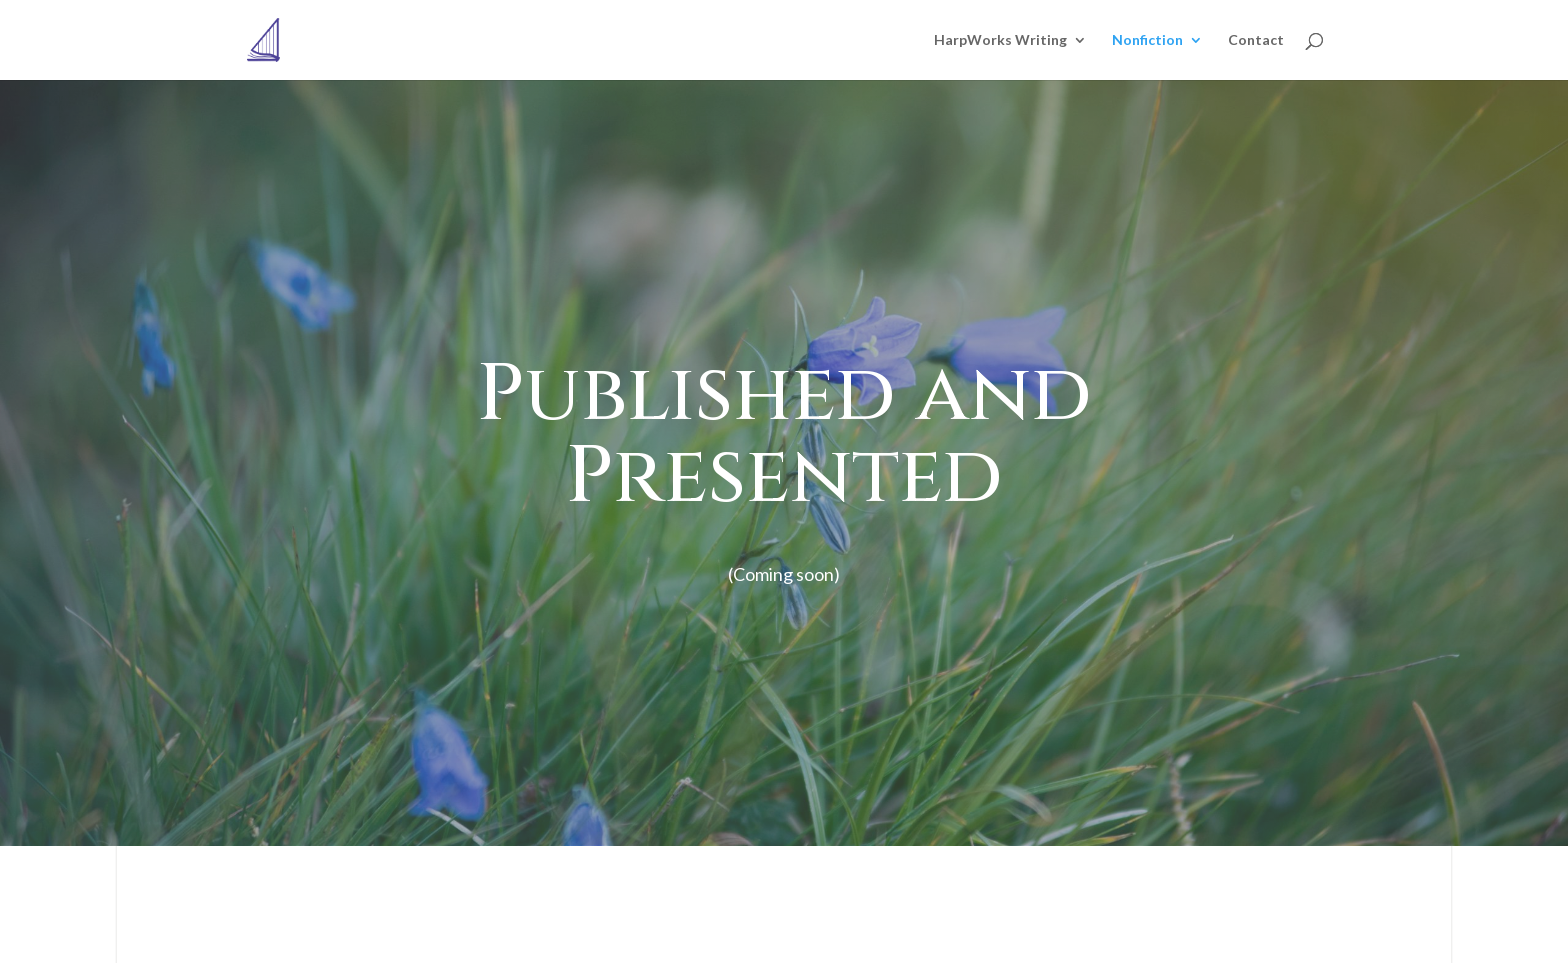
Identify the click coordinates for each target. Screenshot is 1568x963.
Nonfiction (1147, 40)
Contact (1256, 40)
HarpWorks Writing (1000, 40)
